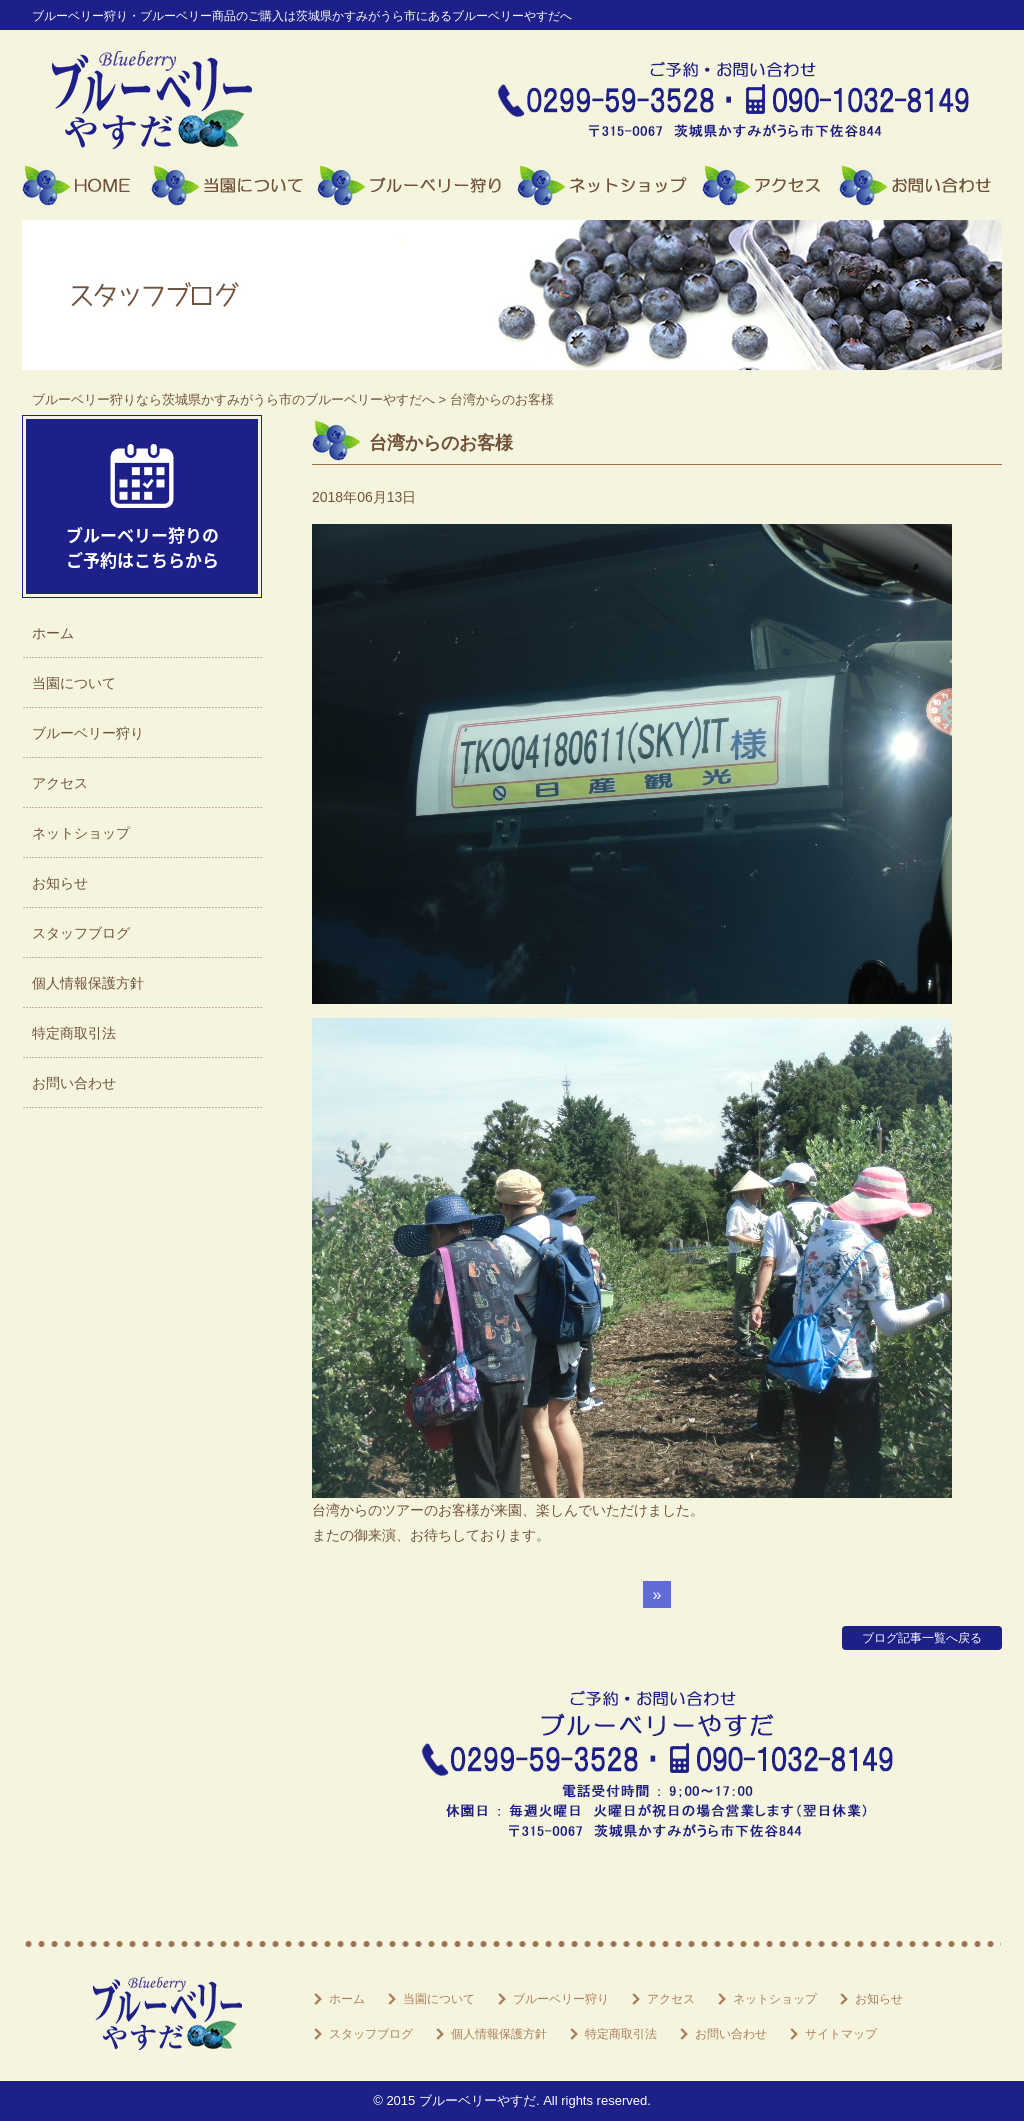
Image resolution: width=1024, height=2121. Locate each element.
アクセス (770, 185)
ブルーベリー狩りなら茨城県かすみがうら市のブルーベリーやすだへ (233, 399)
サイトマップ (841, 2034)
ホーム (86, 185)
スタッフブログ (81, 933)
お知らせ (60, 883)
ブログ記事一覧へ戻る (922, 1638)
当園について (234, 185)
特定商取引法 (74, 1033)
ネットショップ (609, 185)
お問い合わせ (920, 185)
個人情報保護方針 (88, 983)
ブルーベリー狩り (417, 185)
